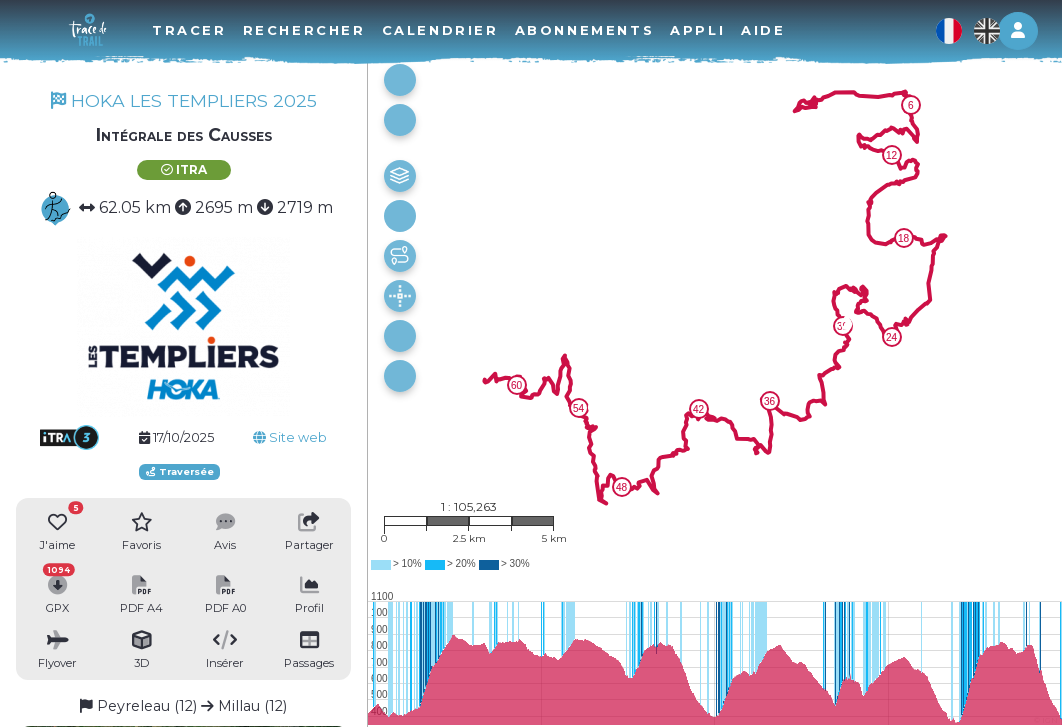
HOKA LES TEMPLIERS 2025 (184, 100)
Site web (290, 437)
